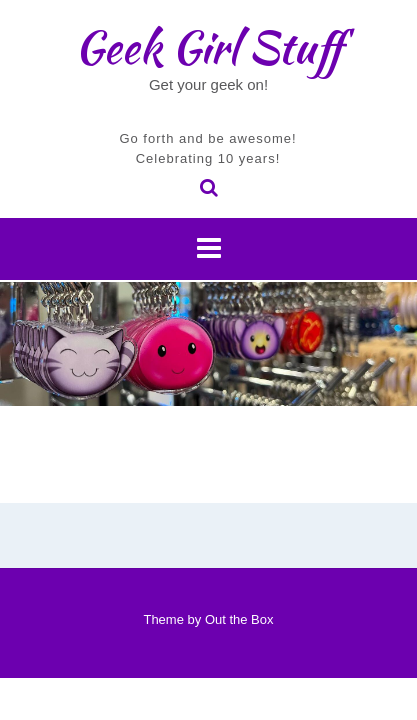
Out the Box (239, 619)
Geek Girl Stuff (208, 47)
